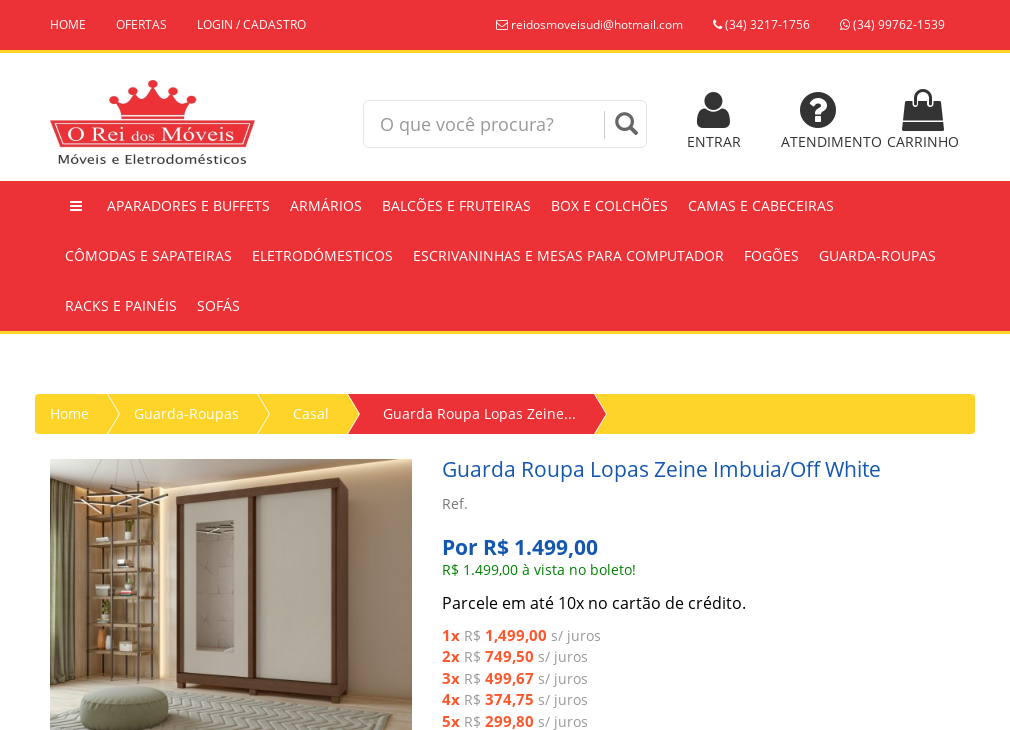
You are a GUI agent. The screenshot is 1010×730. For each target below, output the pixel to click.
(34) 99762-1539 (892, 24)
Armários (326, 205)
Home (69, 413)
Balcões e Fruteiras (456, 205)
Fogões (771, 255)
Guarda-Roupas (877, 255)
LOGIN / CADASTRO (251, 24)
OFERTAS (141, 24)
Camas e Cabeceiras (761, 205)
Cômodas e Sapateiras (148, 255)
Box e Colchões (609, 205)
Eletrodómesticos (322, 255)
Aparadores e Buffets (188, 205)
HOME (68, 24)
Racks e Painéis (121, 305)
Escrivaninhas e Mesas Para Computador (568, 255)
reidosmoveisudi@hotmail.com (589, 24)
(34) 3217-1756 (761, 24)
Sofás (218, 305)
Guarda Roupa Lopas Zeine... (479, 413)
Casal (311, 413)
